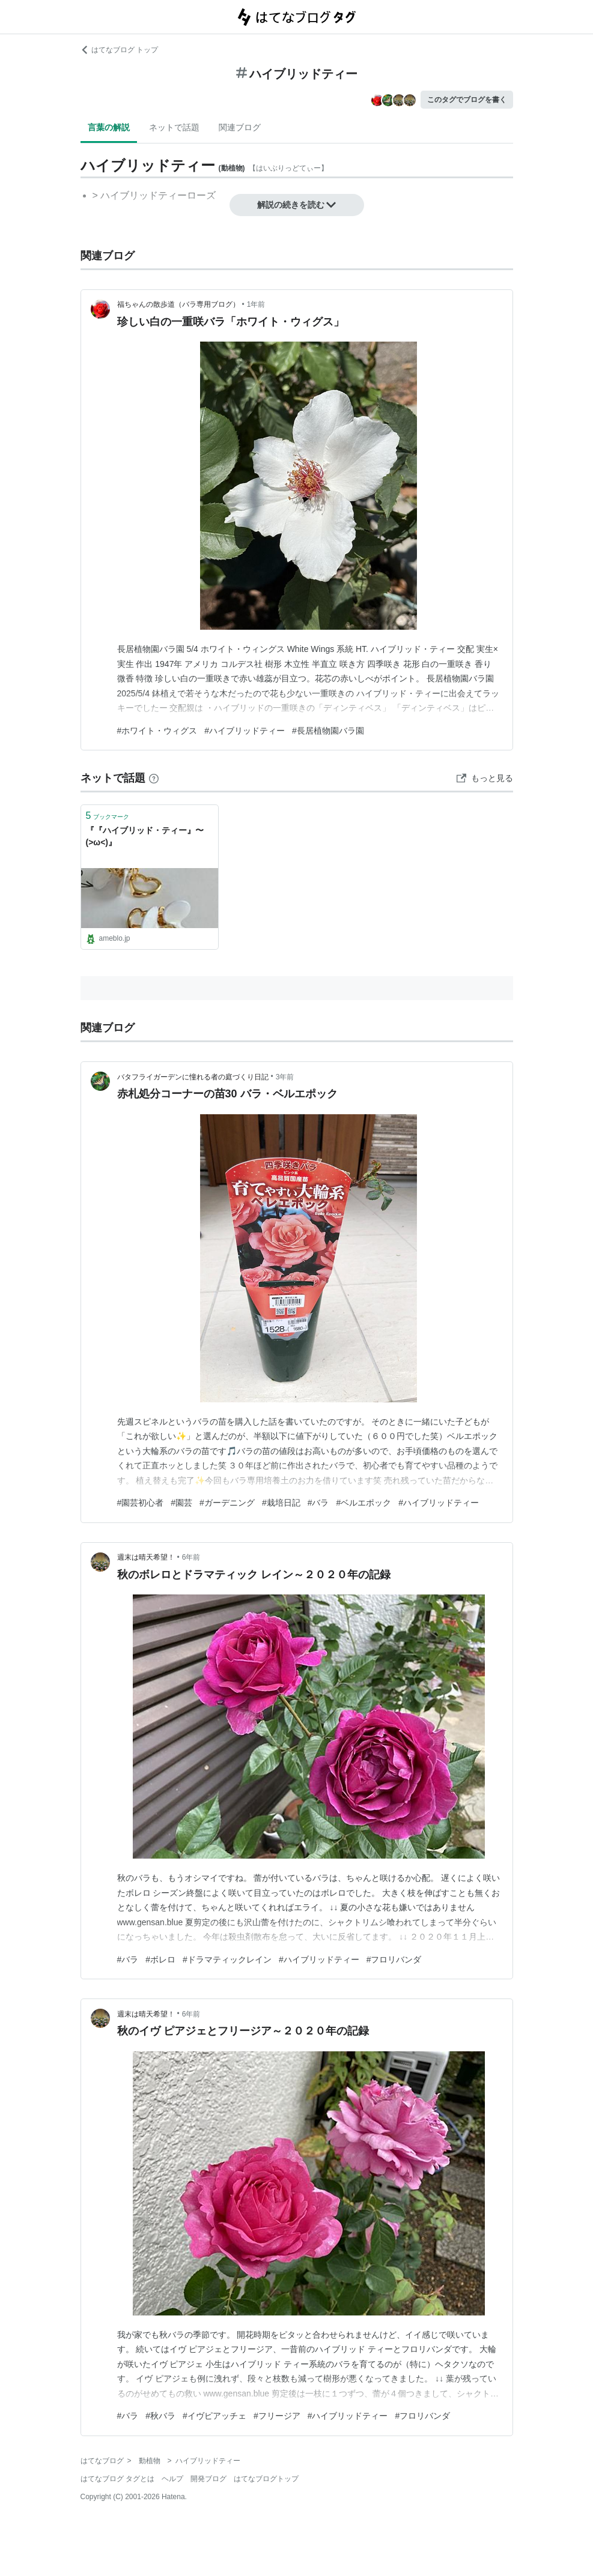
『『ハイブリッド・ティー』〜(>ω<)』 (145, 836)
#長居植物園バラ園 (328, 730)
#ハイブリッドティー (244, 730)
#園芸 (181, 1502)
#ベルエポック (363, 1502)
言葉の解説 (109, 127)
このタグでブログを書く (466, 99)
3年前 (285, 1077)
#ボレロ (160, 1959)
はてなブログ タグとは (117, 2479)
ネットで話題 (174, 127)
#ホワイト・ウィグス (157, 730)
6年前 (191, 1557)
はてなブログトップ (266, 2479)
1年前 (256, 304)
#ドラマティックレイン (227, 1959)
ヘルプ (172, 2479)
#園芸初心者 (140, 1502)
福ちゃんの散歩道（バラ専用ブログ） (178, 304)
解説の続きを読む (296, 205)
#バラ (318, 1502)
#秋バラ (160, 2416)
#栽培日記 (281, 1502)
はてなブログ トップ (119, 50)
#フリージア (277, 2416)
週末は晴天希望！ (146, 1557)
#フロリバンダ (394, 1959)
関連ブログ (240, 127)
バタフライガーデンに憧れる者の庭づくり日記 (193, 1077)
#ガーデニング (227, 1502)
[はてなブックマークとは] (154, 778)
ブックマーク (108, 815)
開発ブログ (208, 2479)
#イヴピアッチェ (214, 2416)
